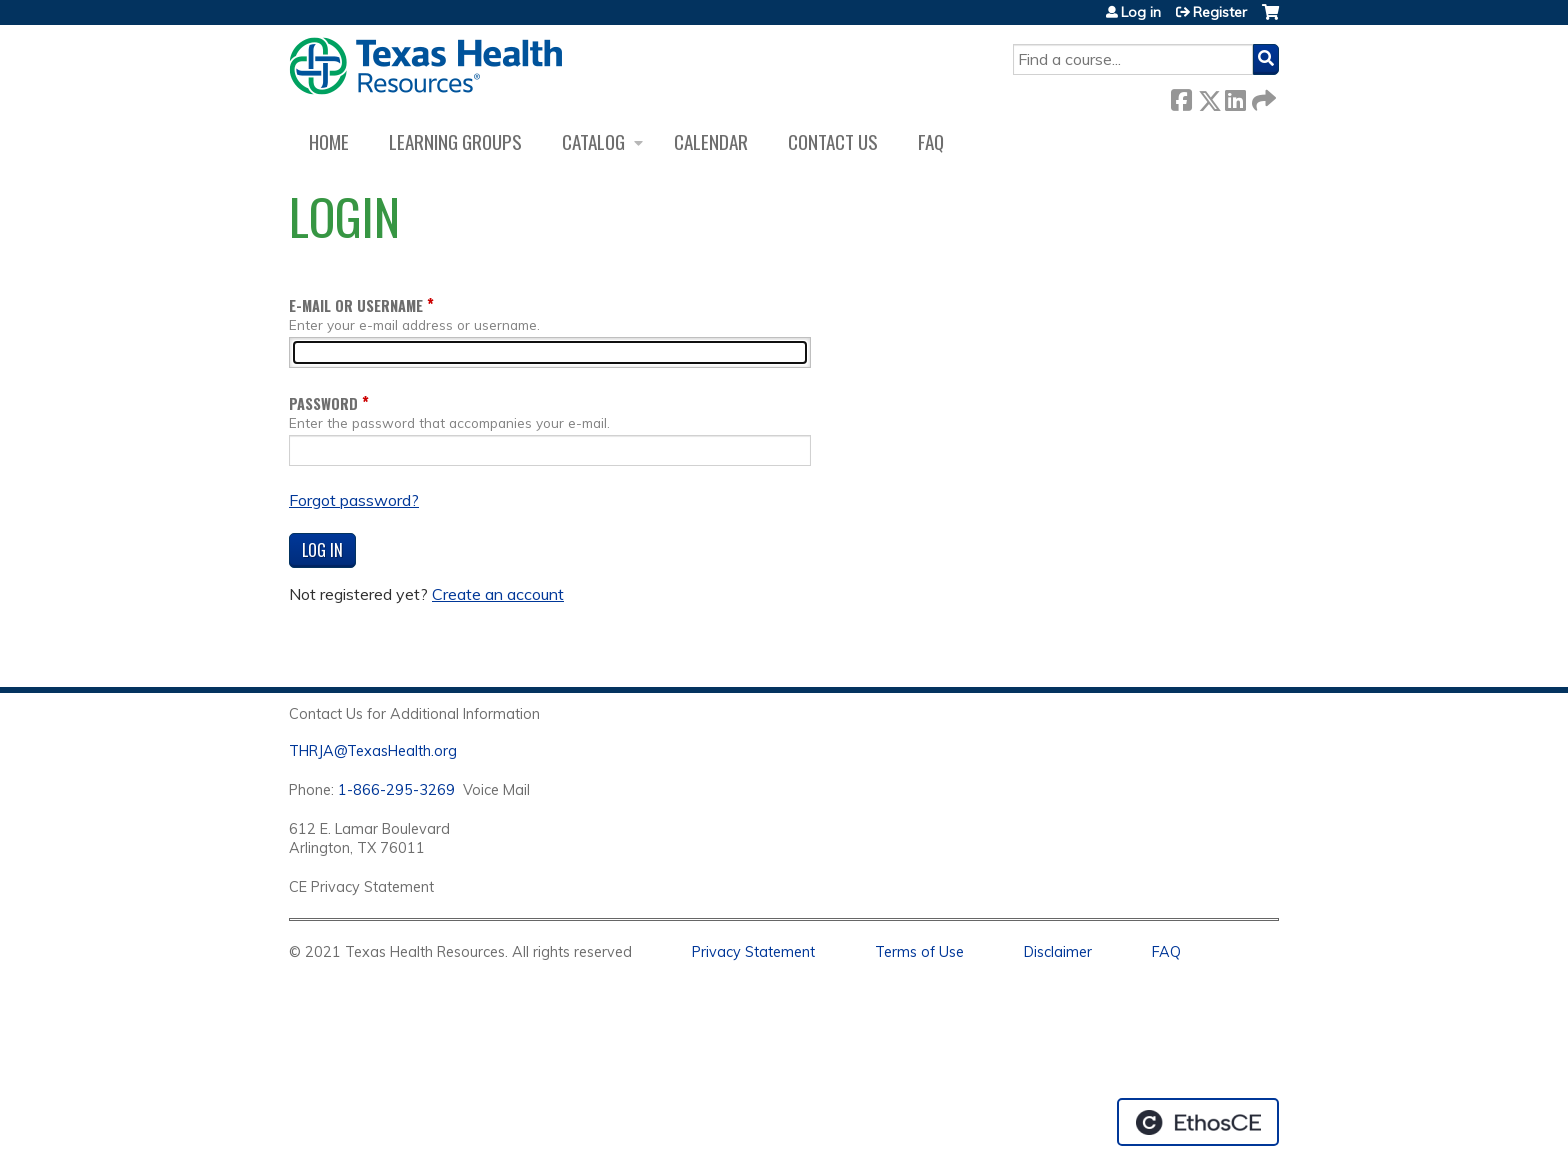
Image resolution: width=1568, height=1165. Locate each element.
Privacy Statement (753, 952)
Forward (1262, 96)
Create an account (498, 594)
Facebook (1181, 96)
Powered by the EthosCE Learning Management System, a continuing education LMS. (1198, 1122)
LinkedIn (1235, 96)
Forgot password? (354, 500)
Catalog (593, 141)
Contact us (833, 141)
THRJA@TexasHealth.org (373, 751)
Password (323, 403)
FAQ (931, 141)
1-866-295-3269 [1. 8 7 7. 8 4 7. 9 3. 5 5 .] (396, 790)
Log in (1141, 12)
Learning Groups (455, 141)
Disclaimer (1058, 952)
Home (329, 141)
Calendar (711, 141)
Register (1220, 12)
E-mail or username (356, 305)
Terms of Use (919, 952)
